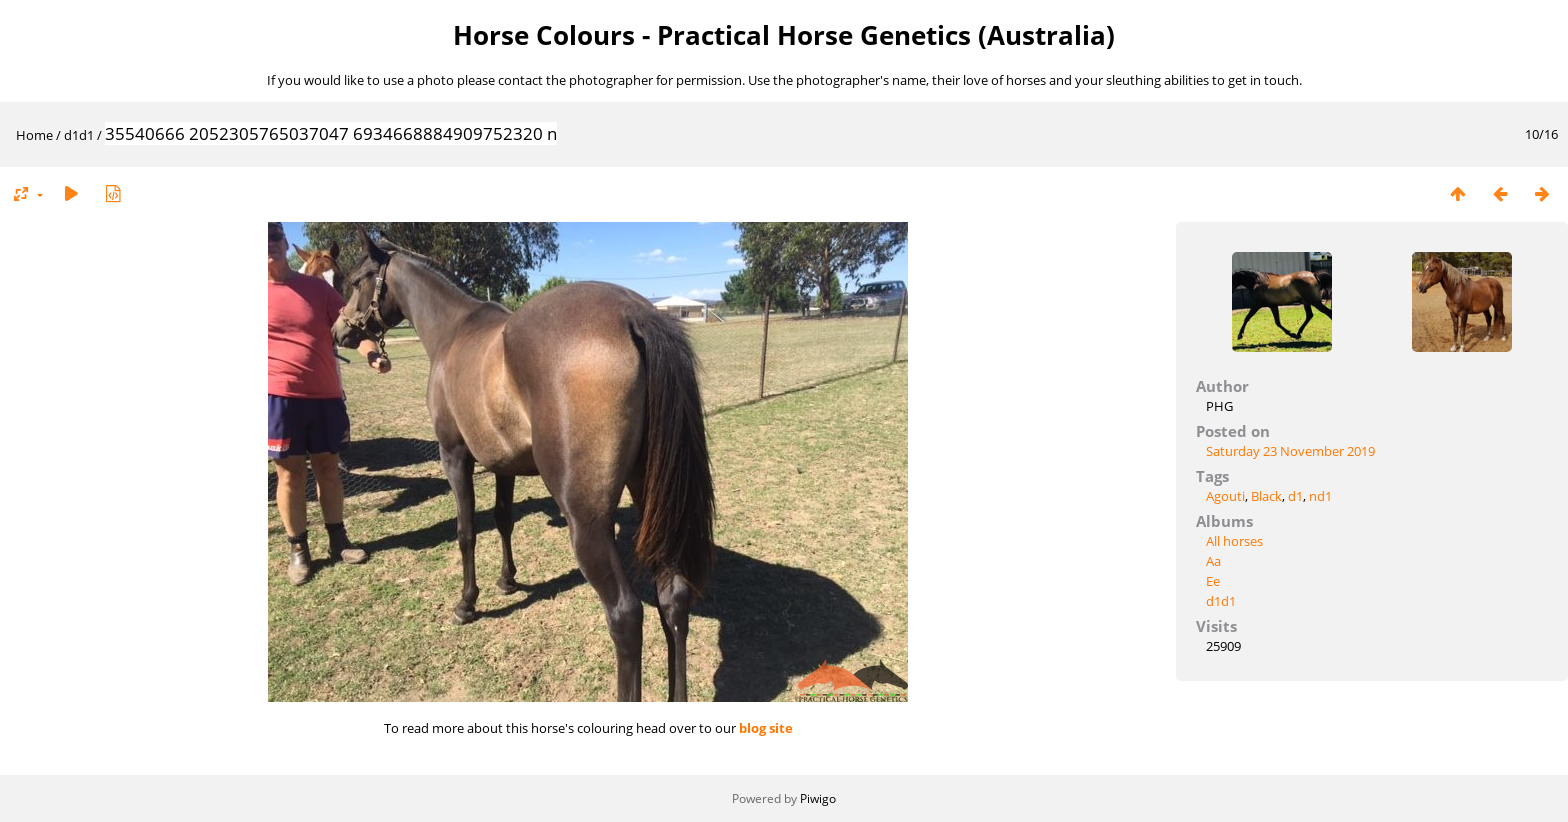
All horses (1234, 541)
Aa (1213, 561)
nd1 (1320, 496)
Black (1266, 496)
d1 (1295, 496)
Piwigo (818, 798)
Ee (1213, 581)
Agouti (1225, 496)
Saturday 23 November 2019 (1290, 451)
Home (34, 135)
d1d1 (79, 135)
